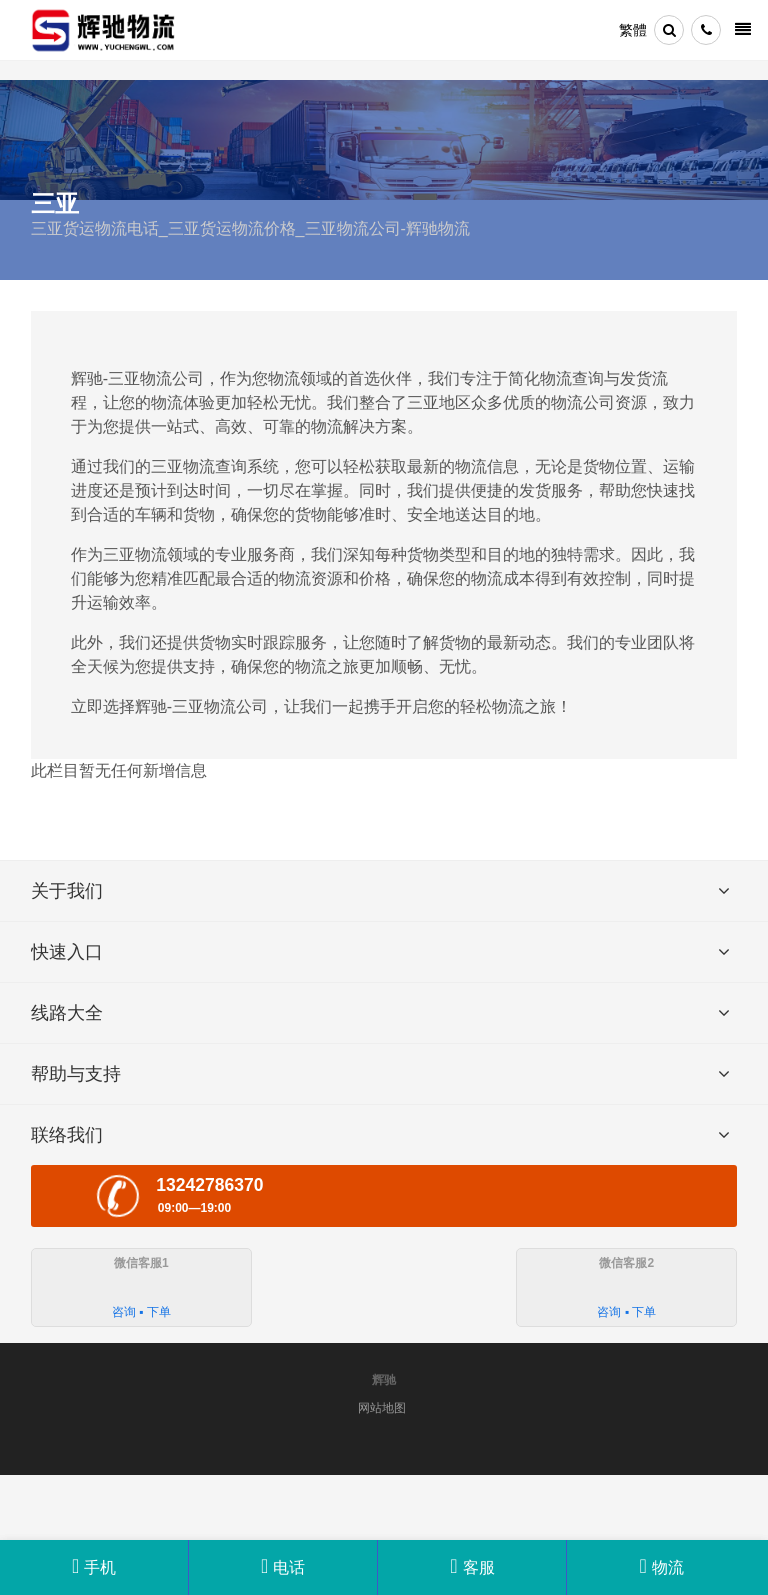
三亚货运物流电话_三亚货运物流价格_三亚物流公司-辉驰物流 (250, 228)
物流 (661, 1567)
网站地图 (382, 1408)
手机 (94, 1566)
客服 (472, 1567)
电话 (283, 1566)
